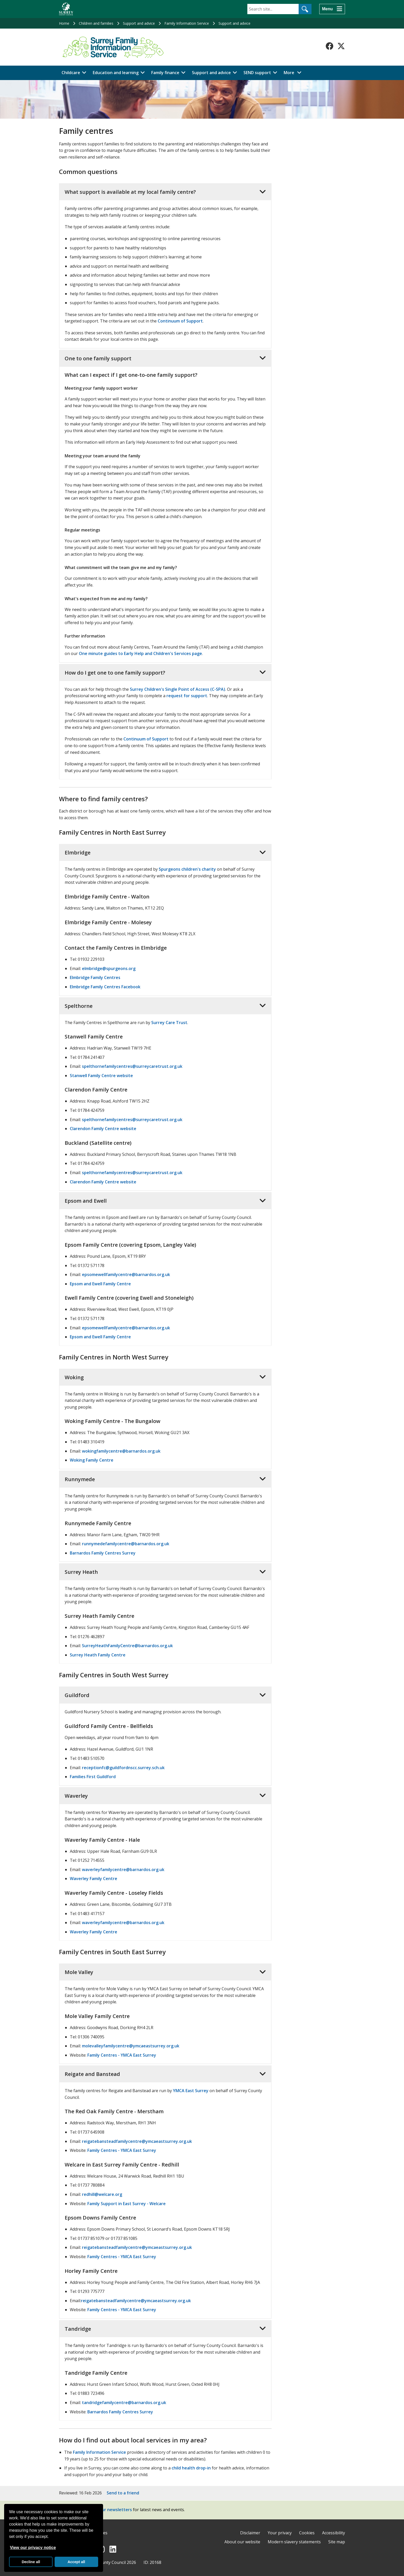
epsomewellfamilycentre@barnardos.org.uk (126, 1274)
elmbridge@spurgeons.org (109, 968)
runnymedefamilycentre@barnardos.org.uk (125, 1544)
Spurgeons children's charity (187, 869)
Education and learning (116, 72)
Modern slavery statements (294, 2542)
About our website (242, 2542)
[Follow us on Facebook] (329, 46)
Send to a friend (123, 2493)
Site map (336, 2542)
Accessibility (333, 2533)
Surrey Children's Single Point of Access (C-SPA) (177, 689)
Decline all (31, 2562)
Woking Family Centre (91, 1460)
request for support (186, 695)
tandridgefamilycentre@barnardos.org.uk (124, 2402)
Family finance (165, 72)
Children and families (96, 23)
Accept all (76, 2562)
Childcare (71, 72)
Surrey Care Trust (169, 1022)
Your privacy (280, 2533)
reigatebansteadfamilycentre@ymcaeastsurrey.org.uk (137, 2141)
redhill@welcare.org (102, 2194)
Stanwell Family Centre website (101, 1075)
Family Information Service (186, 23)
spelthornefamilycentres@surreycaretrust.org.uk (132, 1066)
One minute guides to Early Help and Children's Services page (140, 653)
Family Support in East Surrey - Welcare (126, 2203)
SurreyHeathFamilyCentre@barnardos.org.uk (127, 1645)
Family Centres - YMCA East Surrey (121, 2055)
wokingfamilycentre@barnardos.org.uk (121, 1451)
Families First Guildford (93, 1776)
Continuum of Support (180, 321)
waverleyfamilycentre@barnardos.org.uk (123, 1869)
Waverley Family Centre (93, 1878)
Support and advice (139, 23)
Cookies (307, 2533)
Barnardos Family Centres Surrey (103, 1553)
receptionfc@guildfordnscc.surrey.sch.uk (123, 1767)
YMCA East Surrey (190, 2090)
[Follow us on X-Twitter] (341, 46)
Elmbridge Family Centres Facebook (105, 987)
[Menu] (332, 9)
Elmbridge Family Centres (95, 977)
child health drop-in (191, 2468)
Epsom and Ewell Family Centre (100, 1284)
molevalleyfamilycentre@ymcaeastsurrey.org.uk (130, 2046)
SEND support (257, 72)
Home (64, 23)
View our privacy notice (33, 2547)
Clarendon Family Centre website (103, 1128)
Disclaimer (250, 2533)
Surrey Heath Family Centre (97, 1655)
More (294, 72)
